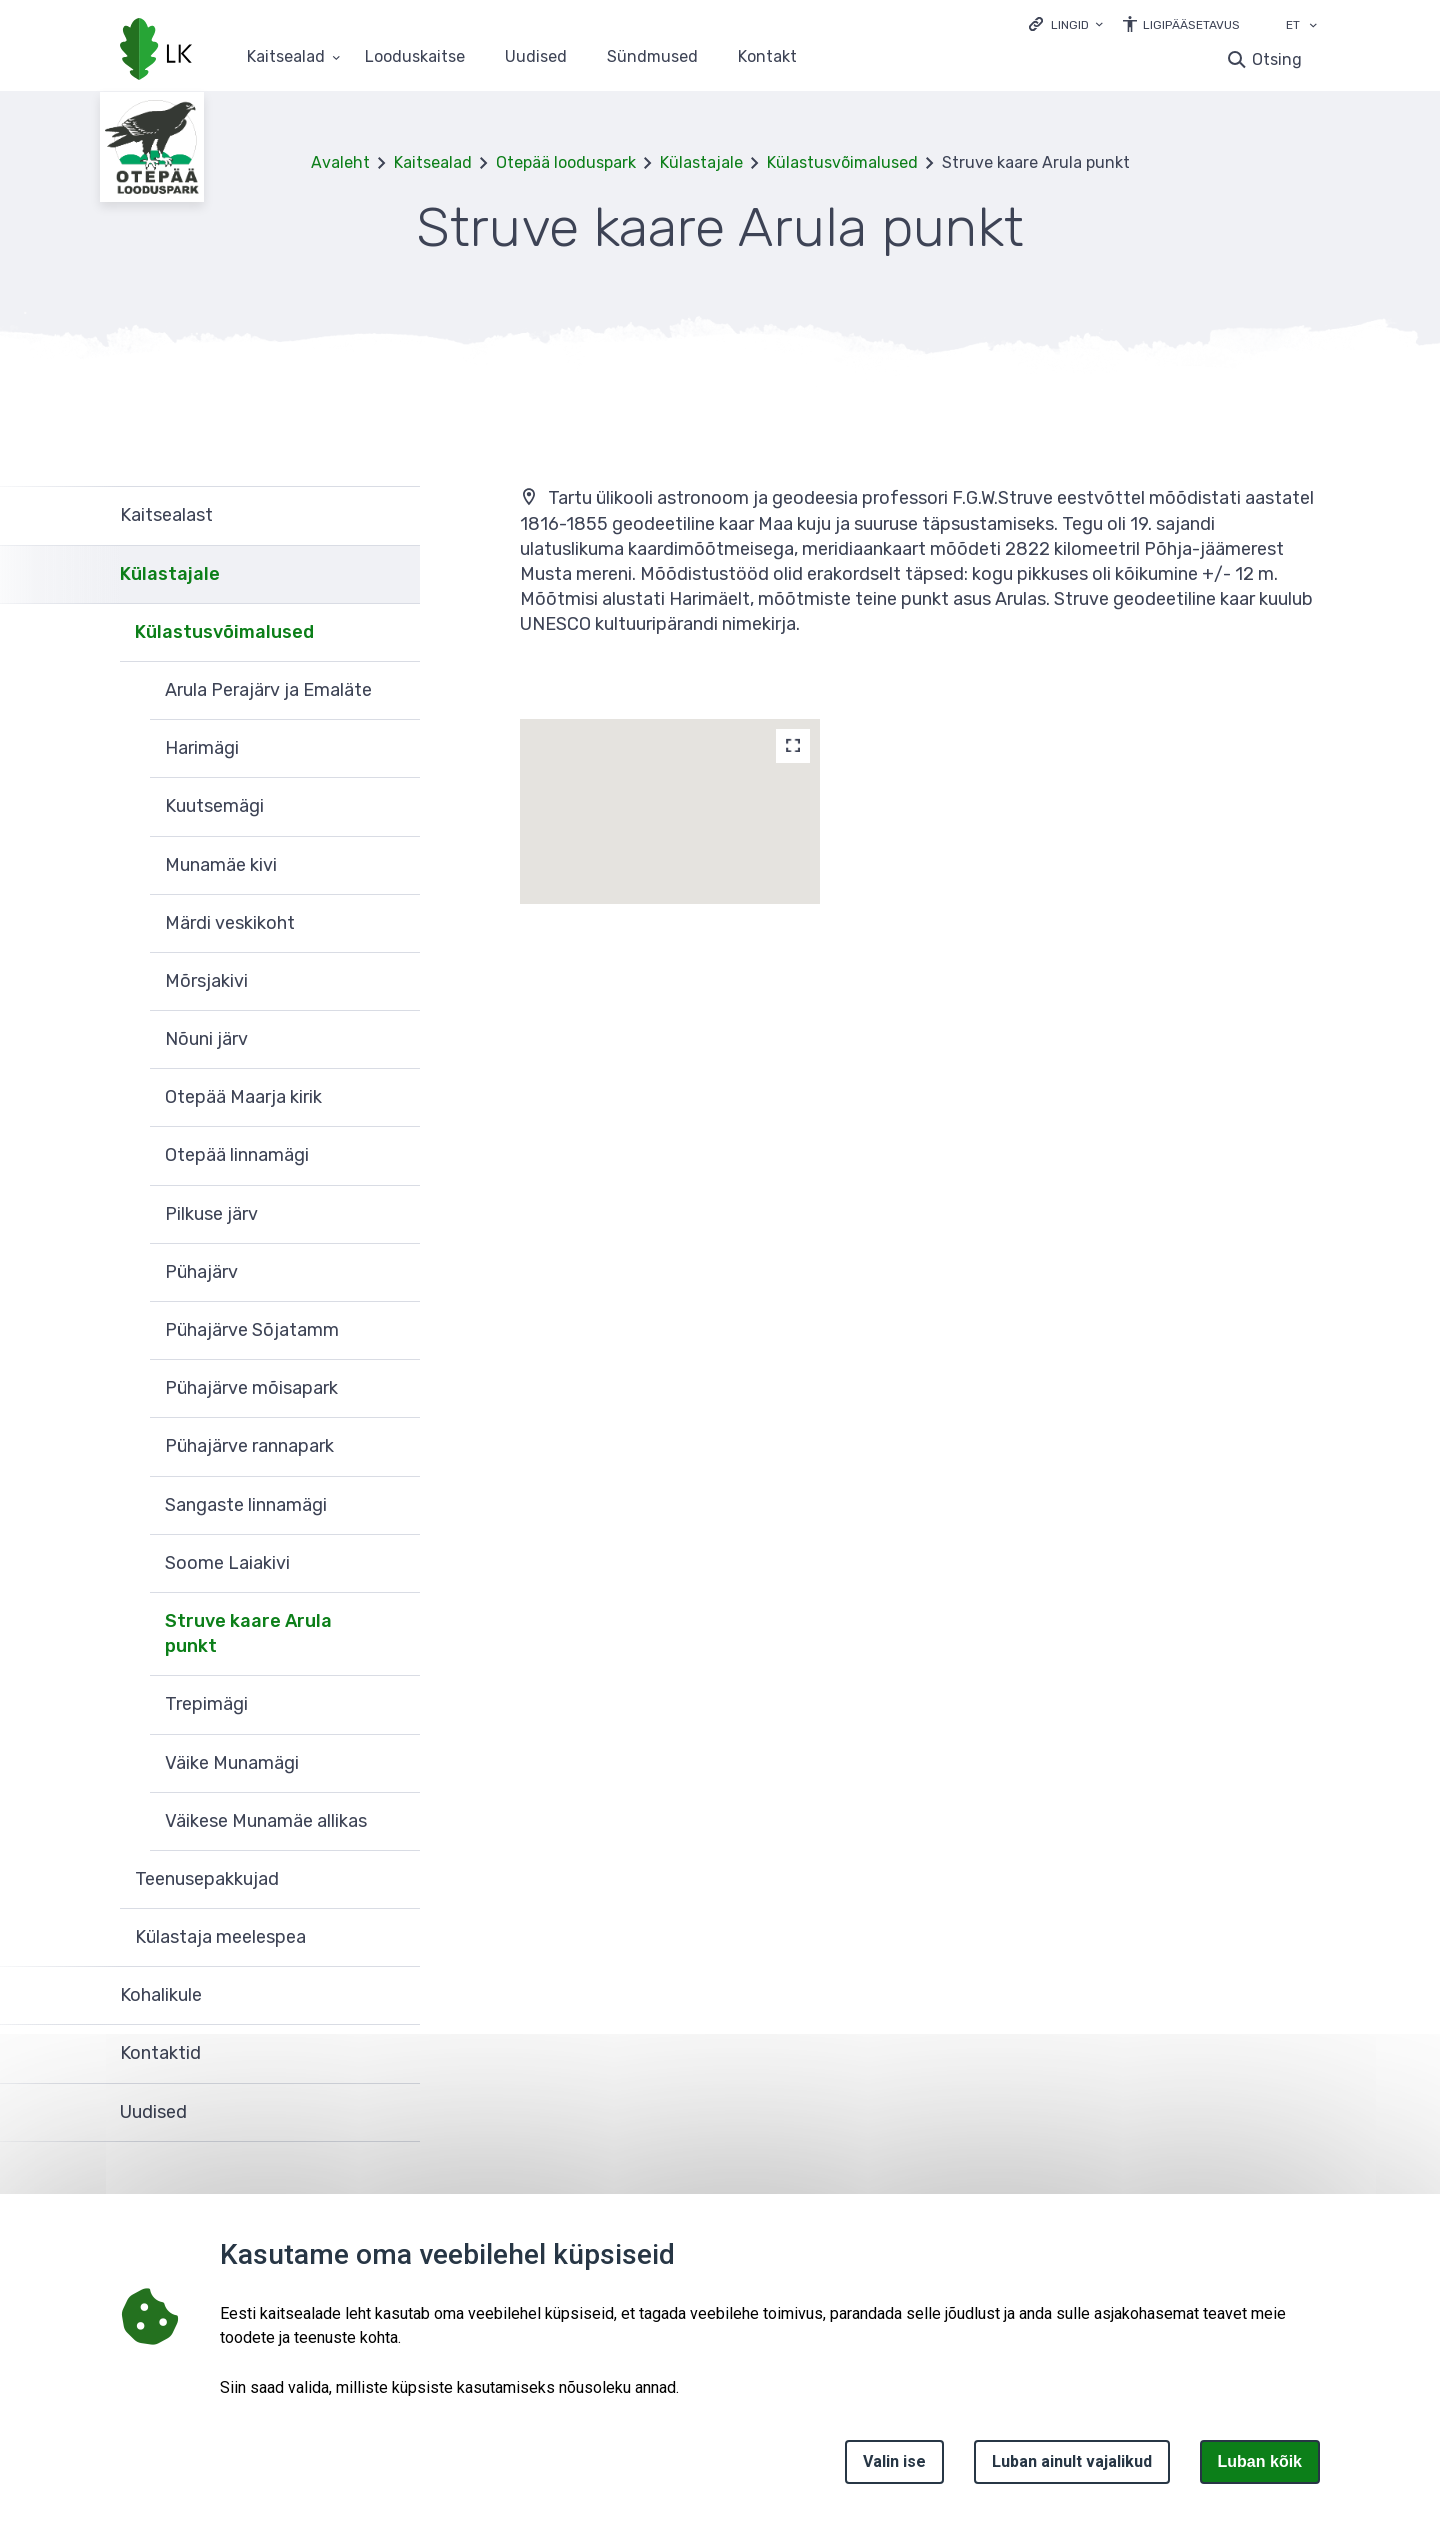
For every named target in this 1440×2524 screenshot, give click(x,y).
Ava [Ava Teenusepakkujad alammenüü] (395, 1880)
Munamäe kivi (221, 865)
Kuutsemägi (214, 806)
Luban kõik (1260, 2461)
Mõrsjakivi (206, 981)
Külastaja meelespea (220, 1937)
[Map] (793, 746)
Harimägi (202, 748)
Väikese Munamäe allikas (266, 1821)
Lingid (1070, 25)
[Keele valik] (1313, 27)
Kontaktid (160, 2053)
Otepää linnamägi (237, 1155)
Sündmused (652, 57)
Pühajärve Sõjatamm (252, 1330)
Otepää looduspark (566, 162)
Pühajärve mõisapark (251, 1388)
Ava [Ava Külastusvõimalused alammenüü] (395, 633)
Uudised (536, 57)
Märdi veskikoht (230, 923)
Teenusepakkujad (207, 1879)
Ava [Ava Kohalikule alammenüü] (395, 1996)
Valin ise (894, 2461)
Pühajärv (201, 1272)
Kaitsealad (433, 162)
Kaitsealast (166, 515)
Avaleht (340, 162)
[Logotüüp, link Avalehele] (156, 51)
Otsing (1277, 59)
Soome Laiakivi (227, 1563)
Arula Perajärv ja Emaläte (268, 690)
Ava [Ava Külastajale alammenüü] (395, 575)
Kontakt (767, 57)
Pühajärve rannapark (249, 1446)
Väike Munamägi (232, 1763)
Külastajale (701, 162)
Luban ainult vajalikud (1072, 2461)
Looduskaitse (415, 57)
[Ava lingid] (1066, 23)
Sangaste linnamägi (246, 1505)
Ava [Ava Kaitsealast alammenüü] (395, 515)
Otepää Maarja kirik (243, 1097)
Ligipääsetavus (1191, 25)
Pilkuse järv (211, 1214)
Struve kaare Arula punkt (248, 1633)
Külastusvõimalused (842, 162)
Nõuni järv (206, 1039)
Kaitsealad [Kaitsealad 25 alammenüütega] (286, 57)
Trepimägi (206, 1704)
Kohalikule (161, 1995)
